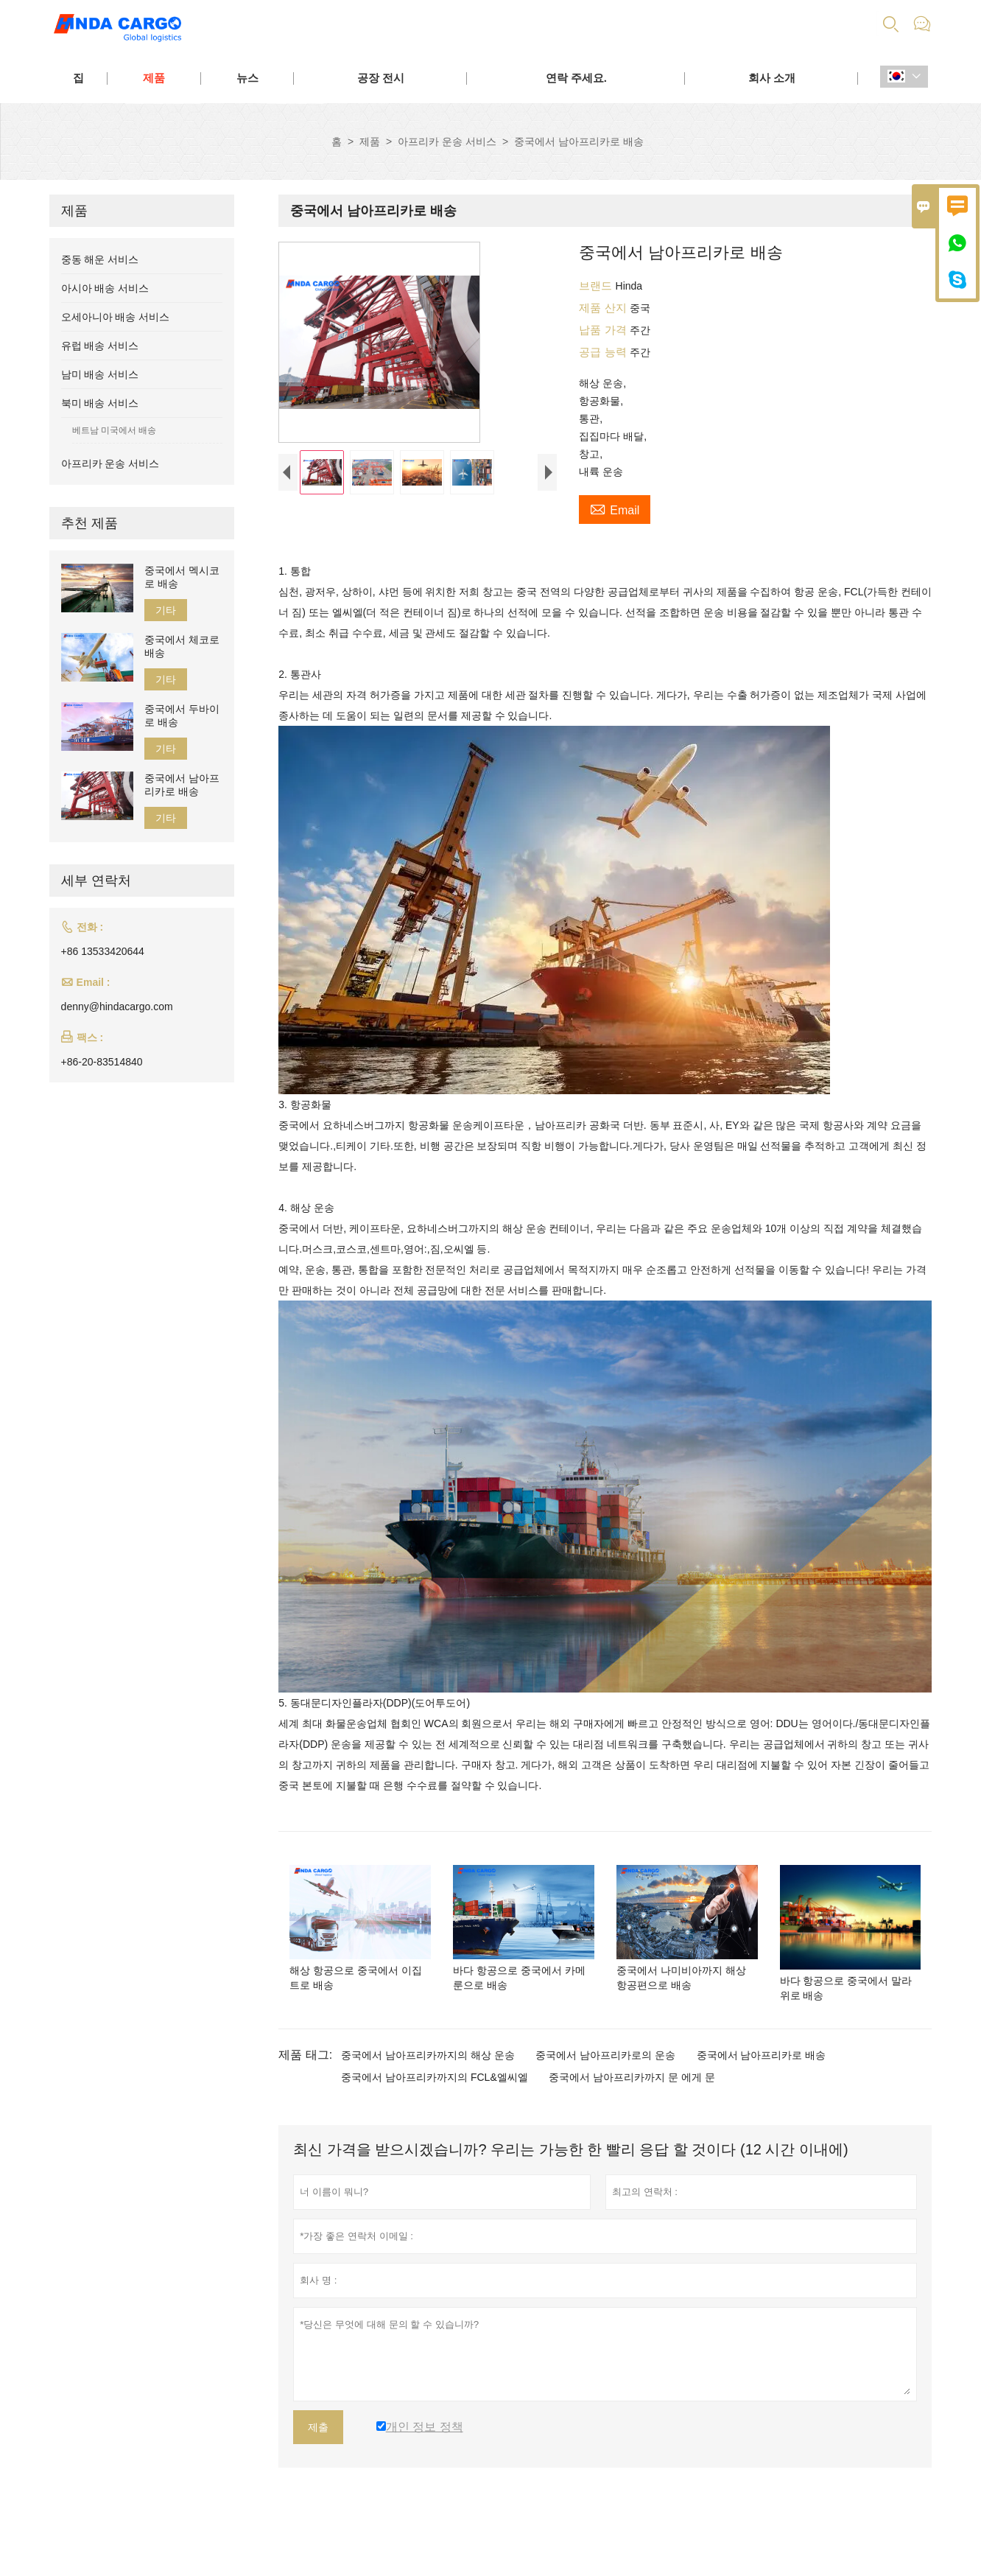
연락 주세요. (576, 77)
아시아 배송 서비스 (105, 288)
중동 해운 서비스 (100, 259)
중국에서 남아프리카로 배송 (761, 2097)
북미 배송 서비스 (100, 403)
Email (614, 508)
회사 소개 (771, 77)
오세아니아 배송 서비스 (115, 317)
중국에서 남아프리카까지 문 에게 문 (632, 2119)
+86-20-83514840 (102, 1062)
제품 (154, 77)
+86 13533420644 (102, 951)
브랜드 (597, 285)
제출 (318, 2469)
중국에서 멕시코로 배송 (181, 576)
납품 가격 (604, 329)
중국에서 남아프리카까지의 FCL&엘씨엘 (434, 2119)
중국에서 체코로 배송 (181, 646)
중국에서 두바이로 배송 (181, 715)
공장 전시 (380, 77)
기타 (165, 610)
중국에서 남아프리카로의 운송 (605, 2097)
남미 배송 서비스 (100, 374)
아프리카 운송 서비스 (447, 141)
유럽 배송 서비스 (100, 345)
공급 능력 (604, 352)
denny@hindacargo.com (117, 1006)
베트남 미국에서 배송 (114, 430)
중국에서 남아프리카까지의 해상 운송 (428, 2097)
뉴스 (247, 77)
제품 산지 (604, 307)
